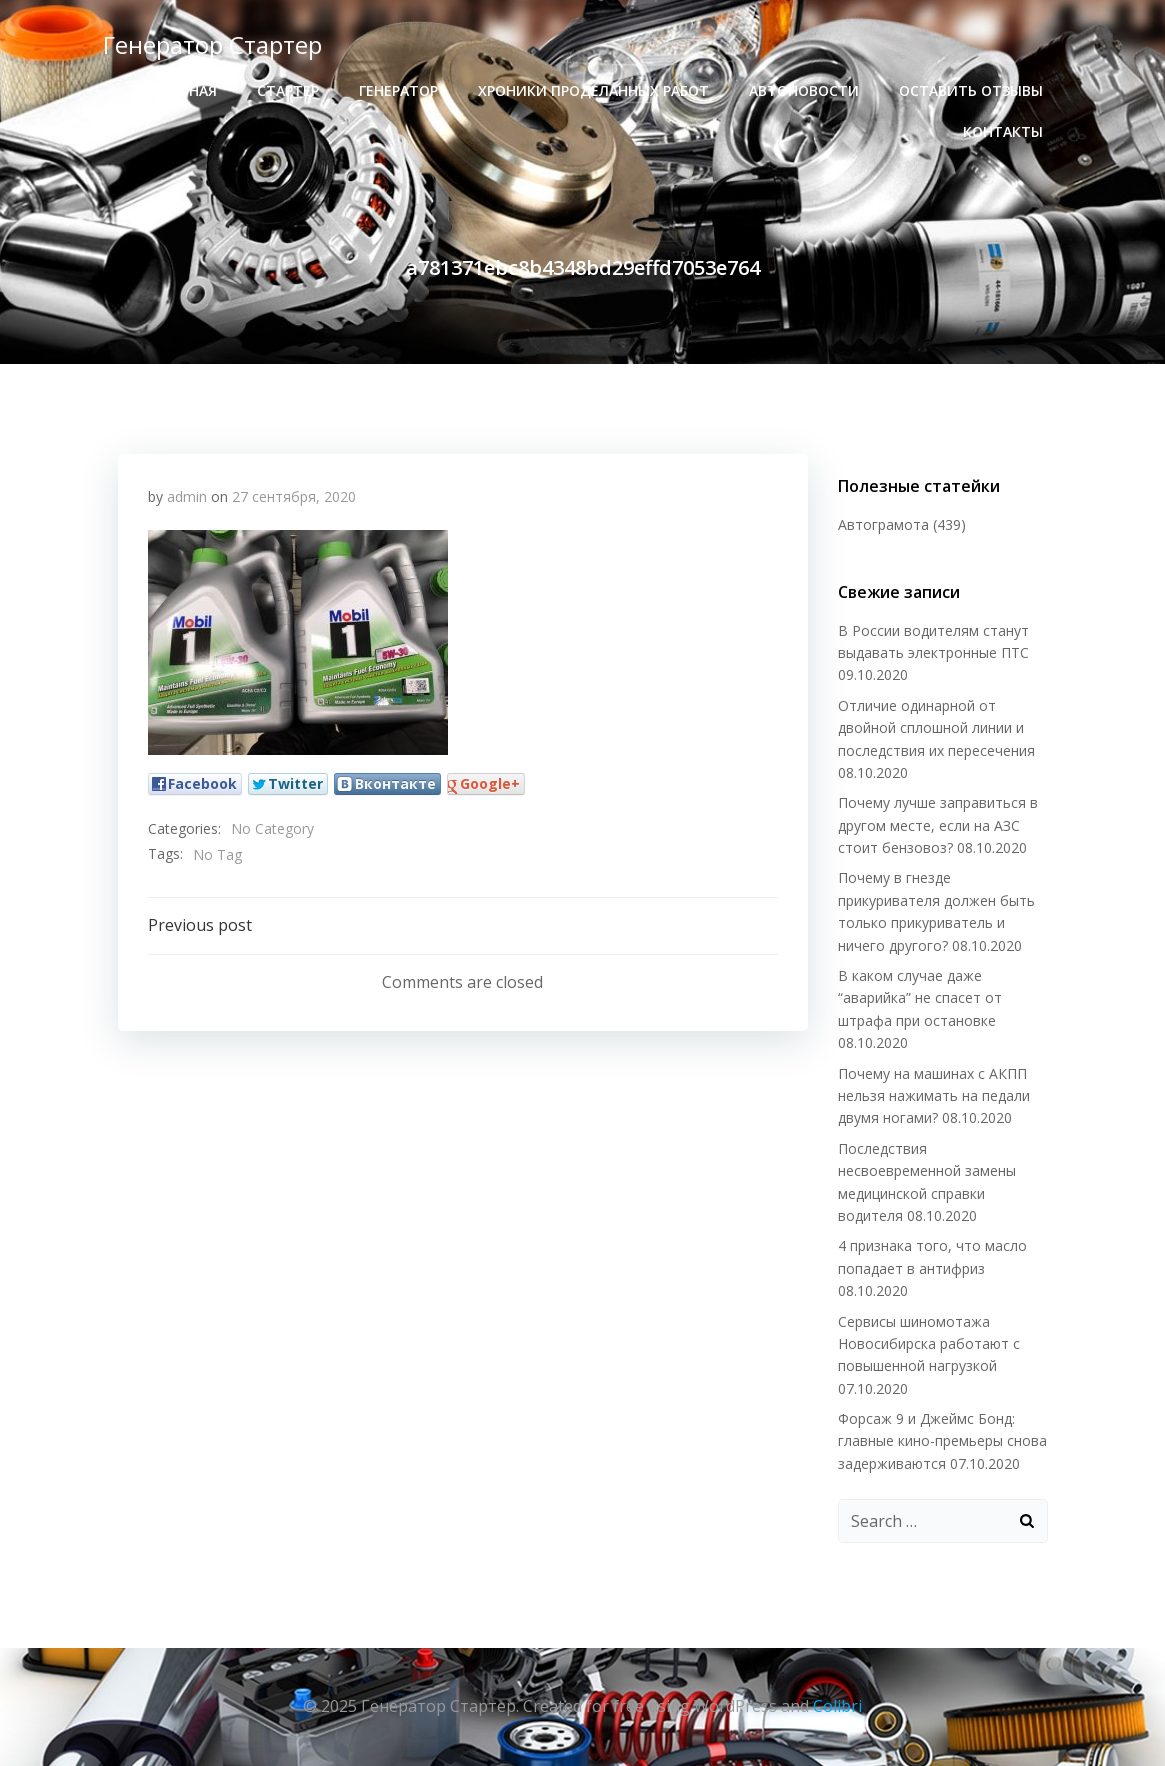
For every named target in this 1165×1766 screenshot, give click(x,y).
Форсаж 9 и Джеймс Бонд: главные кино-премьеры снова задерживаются (942, 1441)
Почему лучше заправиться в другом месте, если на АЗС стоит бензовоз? (938, 825)
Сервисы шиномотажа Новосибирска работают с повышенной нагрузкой (929, 1344)
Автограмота (883, 524)
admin (187, 496)
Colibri (837, 1706)
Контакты (1003, 131)
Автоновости (804, 90)
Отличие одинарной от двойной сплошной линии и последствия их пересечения (936, 728)
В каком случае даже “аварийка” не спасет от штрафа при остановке (920, 998)
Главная (185, 90)
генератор (398, 90)
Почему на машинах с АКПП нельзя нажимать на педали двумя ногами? (934, 1096)
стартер (288, 90)
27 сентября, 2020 (294, 496)
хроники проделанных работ (593, 90)
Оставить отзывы (971, 90)
